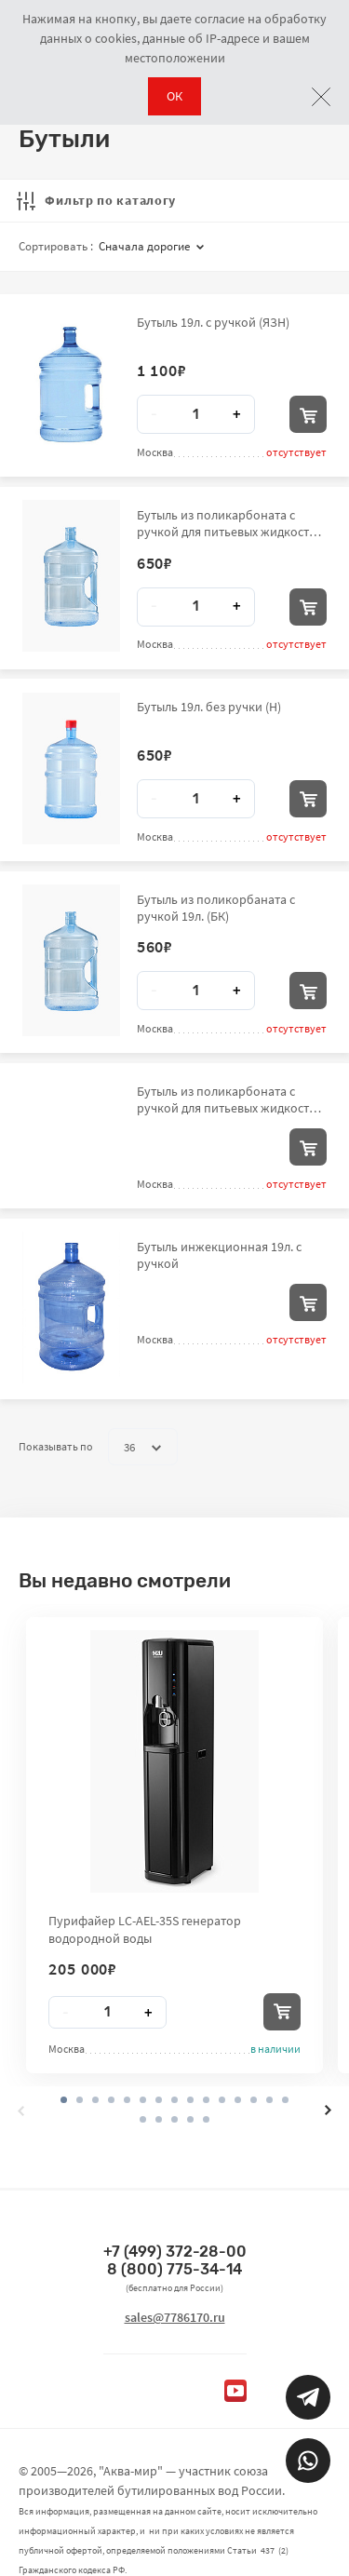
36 (142, 1447)
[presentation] (20, 2110)
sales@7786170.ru (175, 2317)
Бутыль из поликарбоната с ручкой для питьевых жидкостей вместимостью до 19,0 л (230, 523)
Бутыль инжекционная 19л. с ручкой (219, 1255)
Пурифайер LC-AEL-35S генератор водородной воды (144, 1929)
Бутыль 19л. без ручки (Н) (209, 706)
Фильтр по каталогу (96, 200)
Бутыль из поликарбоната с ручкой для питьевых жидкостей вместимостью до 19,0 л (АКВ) (230, 1099)
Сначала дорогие (151, 246)
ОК (174, 96)
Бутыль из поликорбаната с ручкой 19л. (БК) (216, 907)
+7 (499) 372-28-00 (175, 2251)
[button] (79, 2100)
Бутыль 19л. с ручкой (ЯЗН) (213, 322)
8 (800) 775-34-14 (174, 2269)
